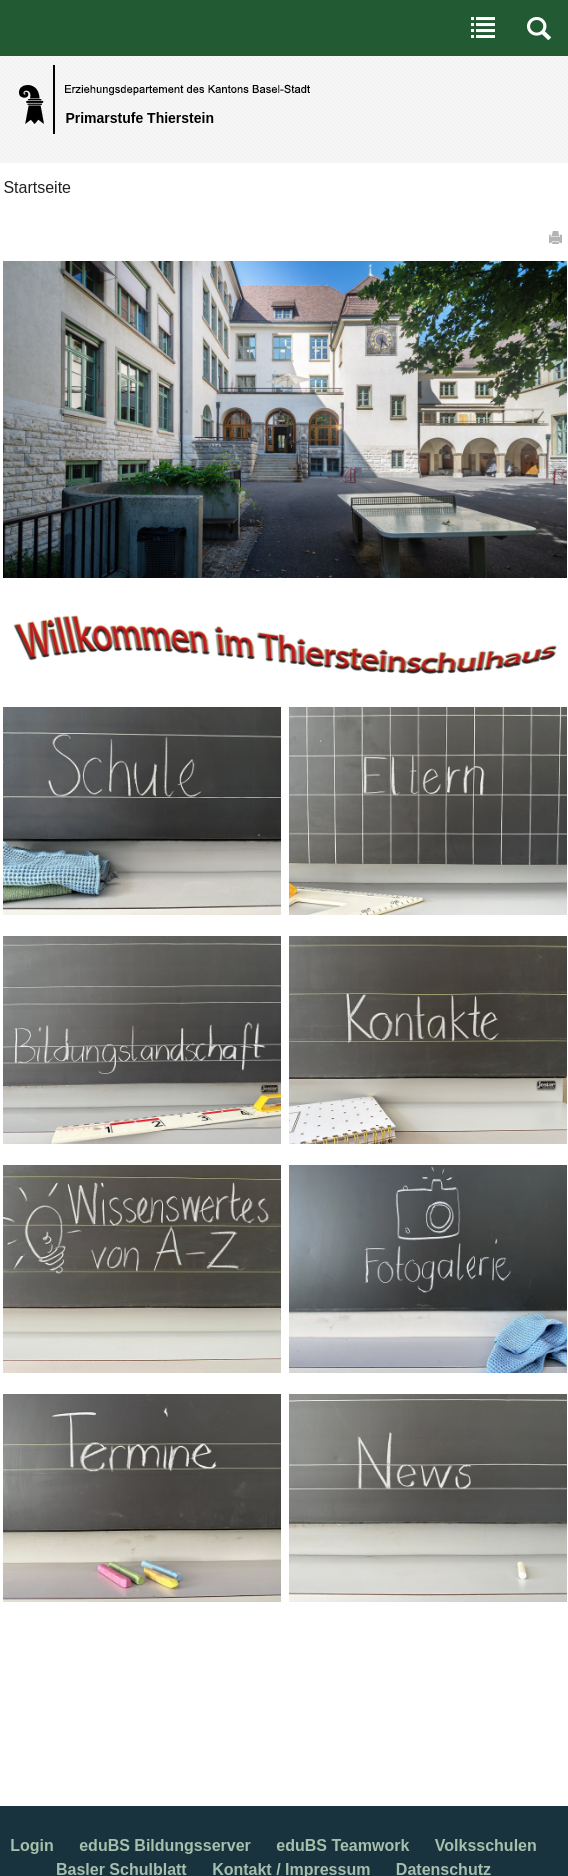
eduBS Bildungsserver (165, 1845)
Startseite (37, 187)
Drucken (557, 237)
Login (32, 1845)
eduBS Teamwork (342, 1845)
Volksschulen (486, 1845)
